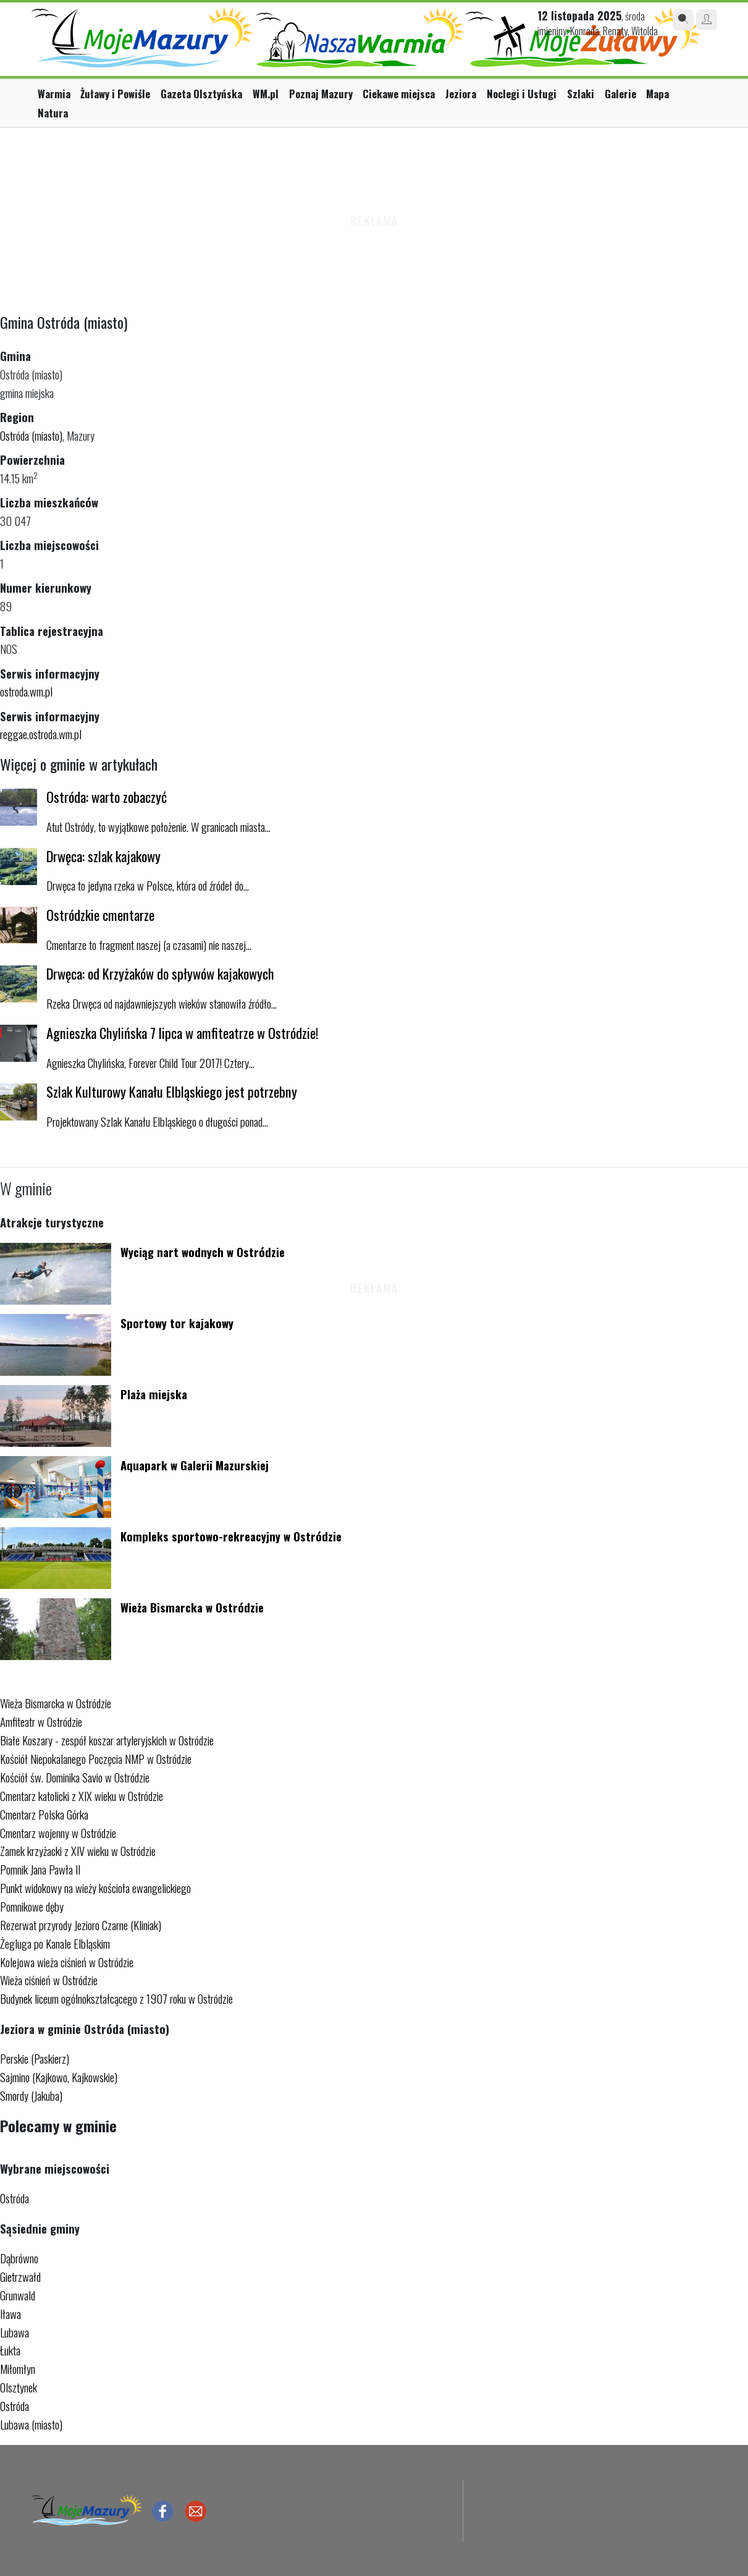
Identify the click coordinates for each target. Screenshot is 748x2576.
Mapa (657, 93)
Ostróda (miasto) (31, 435)
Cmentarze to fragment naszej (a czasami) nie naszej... (148, 944)
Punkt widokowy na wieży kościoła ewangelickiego (95, 1887)
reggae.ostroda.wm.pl (41, 734)
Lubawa (14, 2332)
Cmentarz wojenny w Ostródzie (58, 1832)
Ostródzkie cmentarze (100, 914)
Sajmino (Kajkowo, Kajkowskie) (58, 2077)
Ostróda (14, 2198)
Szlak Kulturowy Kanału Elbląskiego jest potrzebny (171, 1091)
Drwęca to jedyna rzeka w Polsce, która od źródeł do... (147, 885)
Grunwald (17, 2295)
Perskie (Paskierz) (34, 2058)
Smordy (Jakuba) (31, 2095)
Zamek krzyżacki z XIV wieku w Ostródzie (78, 1850)
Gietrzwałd (20, 2276)
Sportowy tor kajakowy (176, 1323)
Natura (53, 113)
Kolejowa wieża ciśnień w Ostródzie (66, 1962)
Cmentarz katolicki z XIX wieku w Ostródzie (81, 1795)
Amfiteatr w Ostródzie (41, 1721)
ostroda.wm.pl (26, 691)
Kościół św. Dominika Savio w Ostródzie (74, 1777)
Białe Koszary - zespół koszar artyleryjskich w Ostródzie (107, 1740)
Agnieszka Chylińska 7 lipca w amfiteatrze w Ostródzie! (182, 1032)
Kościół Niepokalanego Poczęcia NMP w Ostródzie (95, 1758)
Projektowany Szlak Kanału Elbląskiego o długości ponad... (157, 1121)
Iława (10, 2313)
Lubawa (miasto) (31, 2424)
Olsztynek (18, 2387)
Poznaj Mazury (321, 93)
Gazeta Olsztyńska (201, 93)
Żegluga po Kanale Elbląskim (55, 1943)
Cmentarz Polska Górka (44, 1814)
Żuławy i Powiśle (115, 93)
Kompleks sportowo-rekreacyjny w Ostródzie (231, 1536)
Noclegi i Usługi (522, 93)
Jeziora (460, 93)
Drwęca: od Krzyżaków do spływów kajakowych (160, 973)
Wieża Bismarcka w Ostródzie (192, 1607)
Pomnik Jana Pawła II (40, 1869)
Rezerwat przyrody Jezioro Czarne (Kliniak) (80, 1925)
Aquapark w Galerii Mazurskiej (194, 1465)
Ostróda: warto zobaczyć (106, 796)
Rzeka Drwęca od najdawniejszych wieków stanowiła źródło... (161, 1003)
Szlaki (580, 93)
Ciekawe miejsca (399, 93)
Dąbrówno (19, 2258)
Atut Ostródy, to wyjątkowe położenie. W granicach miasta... (158, 826)
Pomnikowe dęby (32, 1906)
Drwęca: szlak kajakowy (103, 855)
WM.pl (266, 93)
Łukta (10, 2350)
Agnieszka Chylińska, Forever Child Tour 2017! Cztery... (150, 1062)
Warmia (54, 93)
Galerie (620, 93)
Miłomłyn (17, 2368)
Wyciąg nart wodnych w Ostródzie (202, 1252)
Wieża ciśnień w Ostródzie (49, 1980)
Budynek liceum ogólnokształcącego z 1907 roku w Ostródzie (116, 1998)
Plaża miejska (153, 1394)
